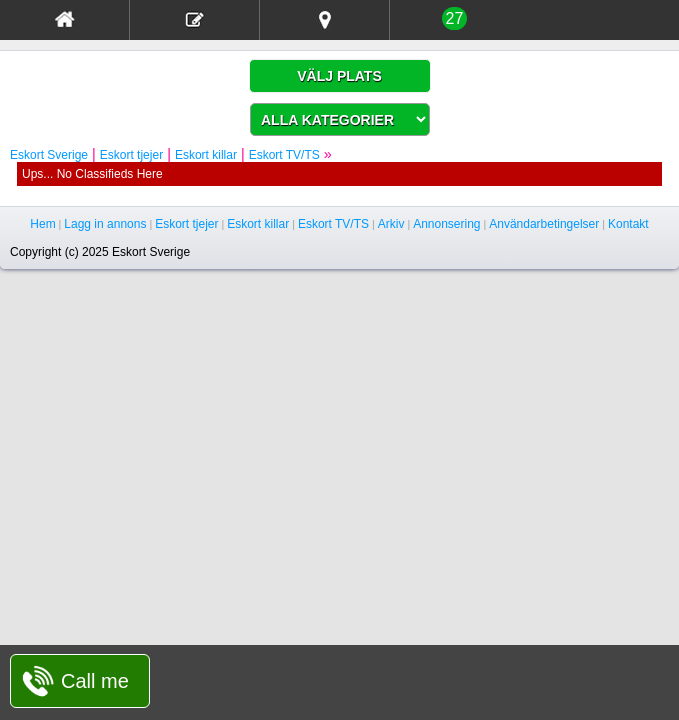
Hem (42, 224)
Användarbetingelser (544, 224)
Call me (95, 681)
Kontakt (628, 224)
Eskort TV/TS (284, 155)
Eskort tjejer (131, 155)
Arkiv (391, 224)
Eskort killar (206, 155)
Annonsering (446, 224)
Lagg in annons (105, 224)
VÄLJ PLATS (339, 76)
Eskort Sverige (49, 155)
